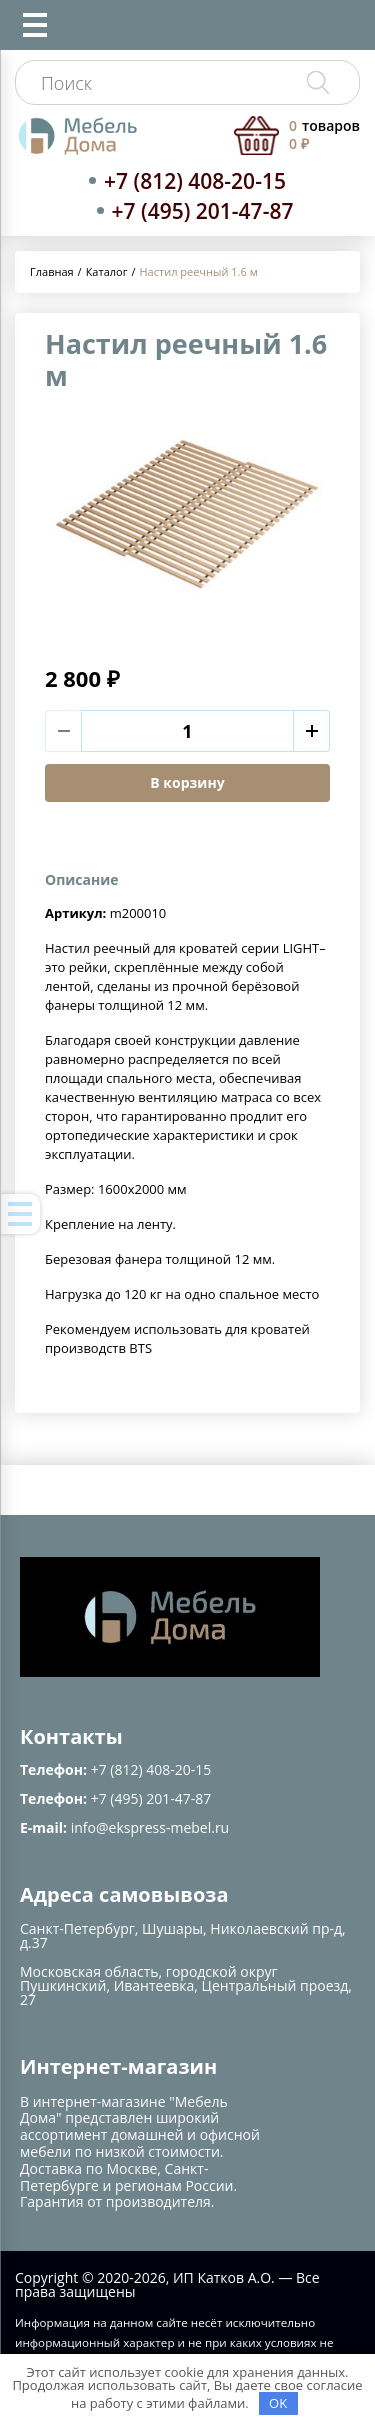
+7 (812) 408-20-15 (195, 181)
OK (278, 2403)
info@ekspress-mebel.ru (150, 1827)
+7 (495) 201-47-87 (203, 211)
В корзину (187, 782)
